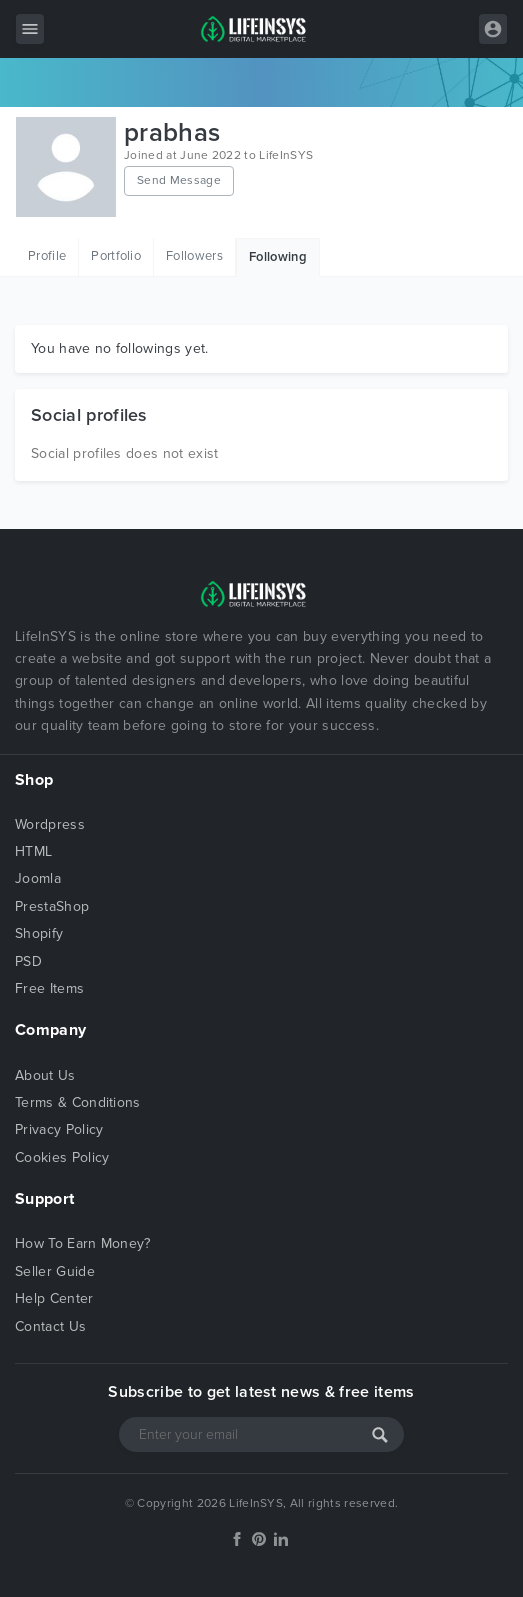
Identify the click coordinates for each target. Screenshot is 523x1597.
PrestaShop (52, 906)
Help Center (54, 1298)
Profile (47, 256)
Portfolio (116, 256)
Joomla (38, 878)
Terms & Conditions (78, 1102)
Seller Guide (55, 1271)
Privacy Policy (59, 1129)
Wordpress (50, 824)
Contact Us (50, 1326)
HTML (33, 851)
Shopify (39, 933)
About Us (45, 1075)
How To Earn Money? (83, 1243)
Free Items (49, 988)
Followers (194, 256)
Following (278, 257)
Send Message (179, 180)
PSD (28, 961)
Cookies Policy (62, 1157)
